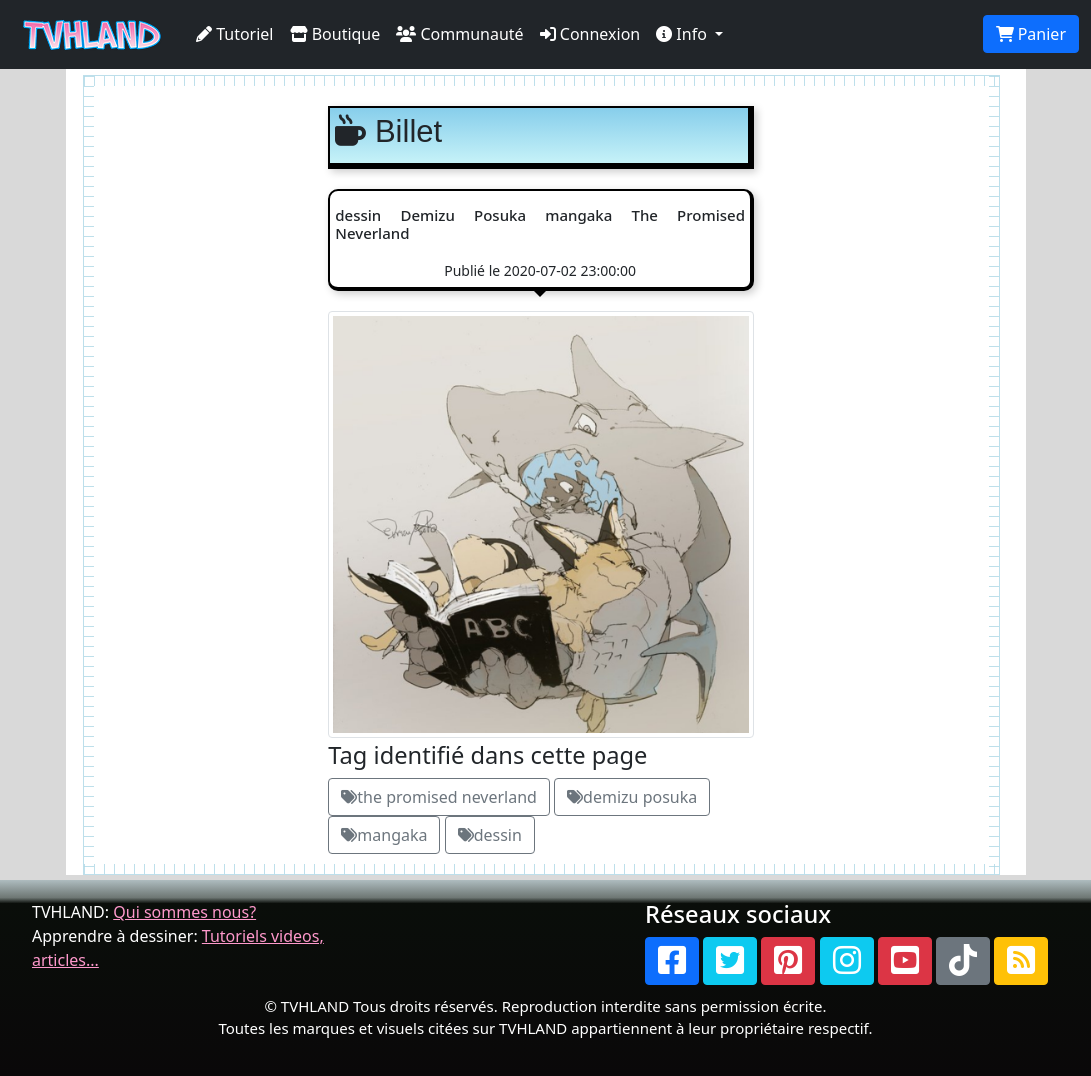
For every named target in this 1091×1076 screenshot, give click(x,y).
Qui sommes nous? (184, 912)
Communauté (459, 34)
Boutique (335, 34)
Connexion (590, 34)
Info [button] (683, 34)
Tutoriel (235, 34)
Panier (1031, 34)
